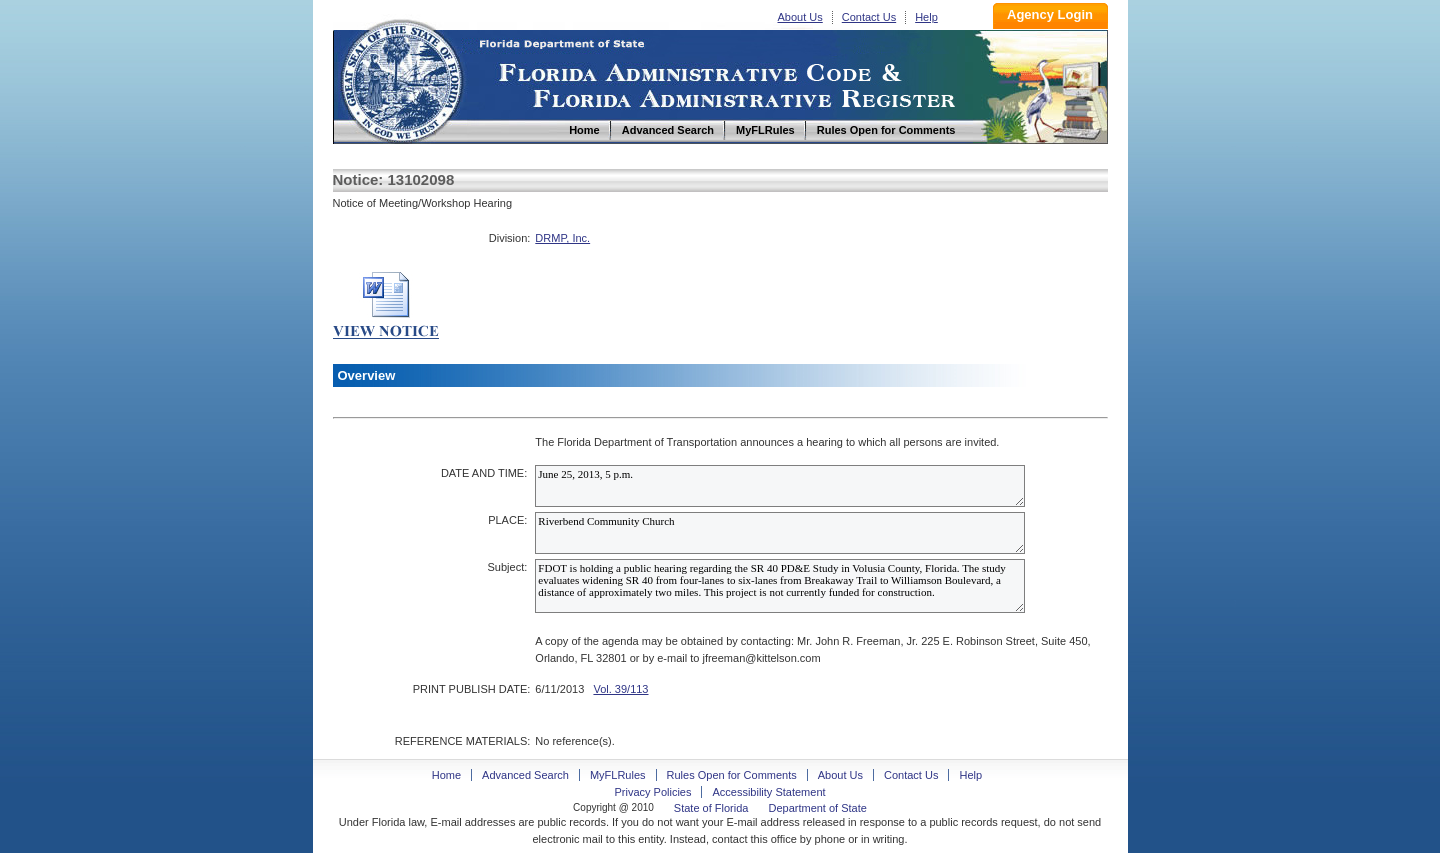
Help (926, 17)
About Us (800, 17)
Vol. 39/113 (620, 689)
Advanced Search (525, 775)
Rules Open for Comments (732, 775)
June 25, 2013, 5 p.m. (780, 486)
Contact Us (869, 17)
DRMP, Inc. (562, 238)
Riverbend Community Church (780, 533)
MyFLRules (618, 775)
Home (401, 78)
